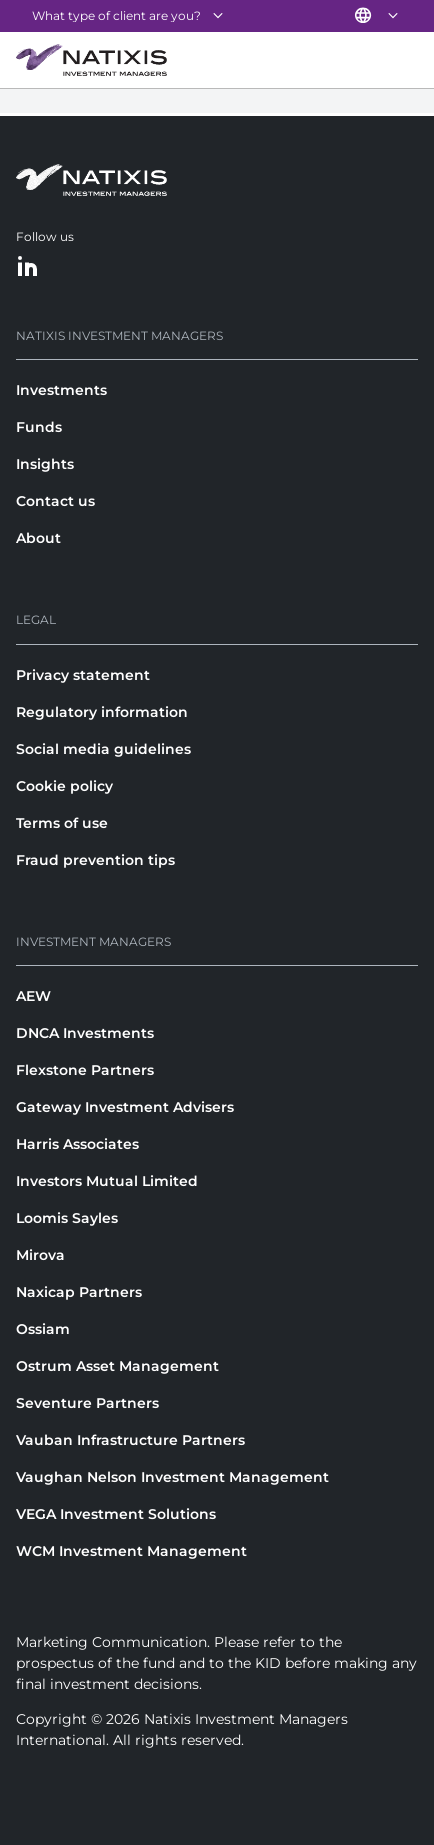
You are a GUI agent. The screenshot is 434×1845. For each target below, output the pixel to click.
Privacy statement (83, 675)
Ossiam (43, 1329)
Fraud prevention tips (95, 860)
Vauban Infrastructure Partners (130, 1440)
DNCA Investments (85, 1033)
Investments (61, 390)
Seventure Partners (87, 1403)
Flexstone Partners (85, 1070)
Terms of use (62, 823)
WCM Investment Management (131, 1551)
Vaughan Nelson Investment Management (172, 1477)
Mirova (40, 1255)
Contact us (55, 501)
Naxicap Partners (79, 1292)
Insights (45, 464)
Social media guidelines (103, 749)
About (38, 538)
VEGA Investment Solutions (116, 1514)
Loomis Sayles (67, 1218)
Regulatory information (102, 712)
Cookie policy (64, 786)
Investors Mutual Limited (107, 1181)
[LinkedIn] (28, 267)
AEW (33, 996)
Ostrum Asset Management (117, 1366)
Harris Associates (77, 1144)
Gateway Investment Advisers (125, 1107)
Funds (39, 427)
